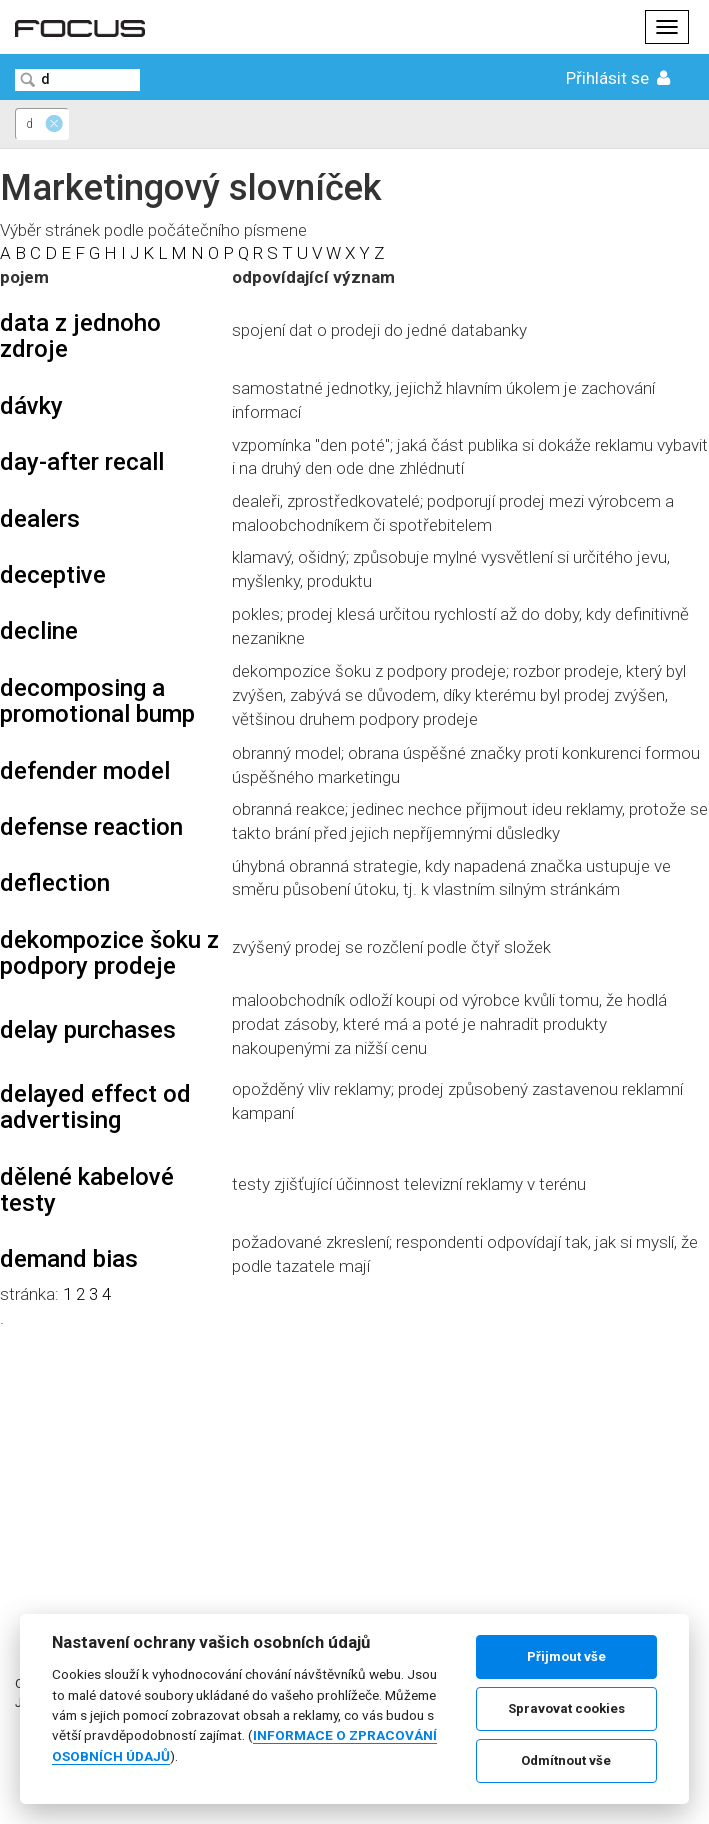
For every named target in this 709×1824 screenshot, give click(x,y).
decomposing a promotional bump (97, 701)
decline (39, 631)
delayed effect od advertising (95, 1107)
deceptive (53, 575)
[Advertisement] (354, 1470)
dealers (40, 519)
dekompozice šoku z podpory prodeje (109, 953)
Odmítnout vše (566, 1760)
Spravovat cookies (566, 1708)
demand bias (69, 1259)
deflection (55, 883)
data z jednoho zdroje (80, 336)
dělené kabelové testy (87, 1190)
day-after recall (82, 462)
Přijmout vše (566, 1656)
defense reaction (91, 827)
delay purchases (88, 1030)
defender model (85, 771)
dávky (31, 406)
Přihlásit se (620, 78)
